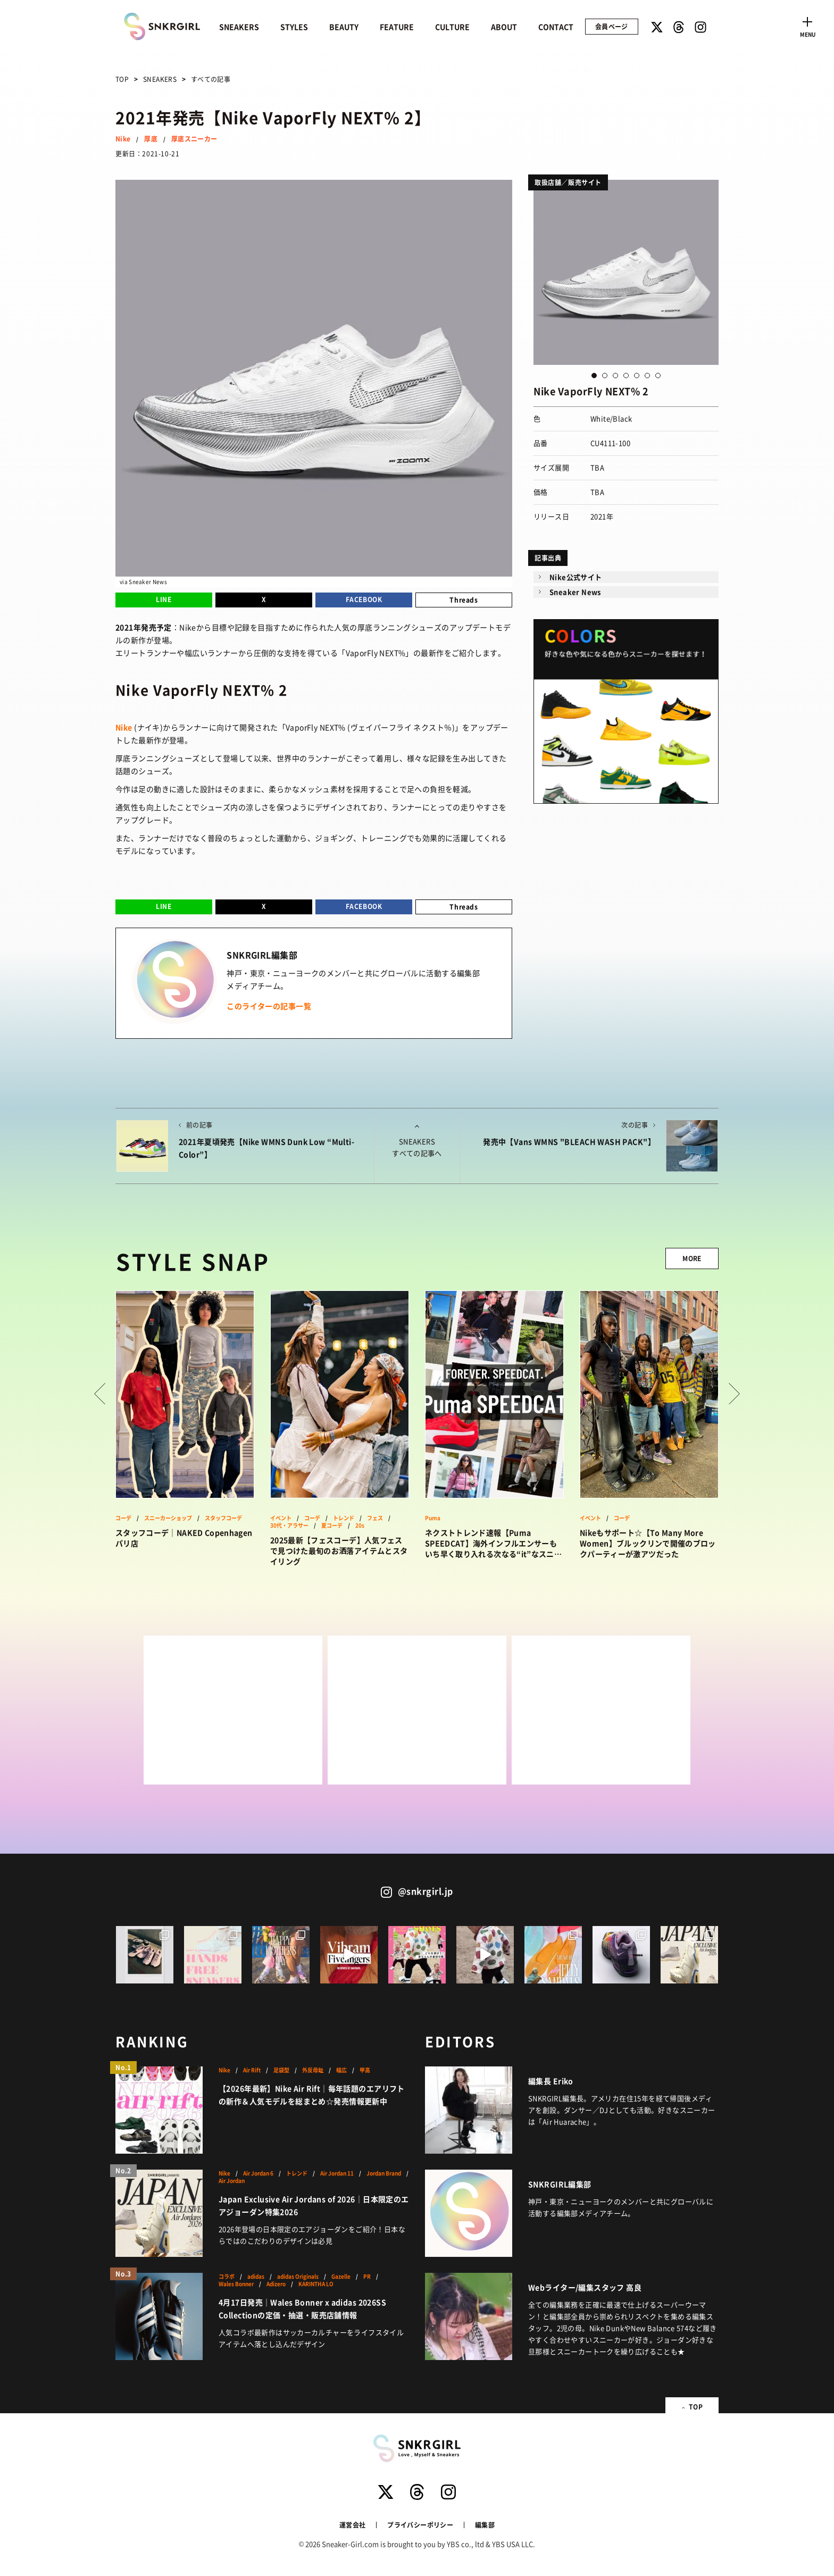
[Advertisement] (233, 1710)
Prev (99, 1393)
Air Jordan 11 (337, 2173)
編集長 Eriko (550, 2080)
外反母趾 (312, 2070)
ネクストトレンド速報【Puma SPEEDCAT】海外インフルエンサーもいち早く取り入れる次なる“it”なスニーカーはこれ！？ (493, 1543)
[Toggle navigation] (807, 25)
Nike (122, 138)
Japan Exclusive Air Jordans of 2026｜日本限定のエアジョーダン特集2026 (314, 2205)
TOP (122, 79)
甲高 (365, 2070)
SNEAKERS (239, 26)
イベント (280, 1518)
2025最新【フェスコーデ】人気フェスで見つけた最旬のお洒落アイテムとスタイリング (338, 1550)
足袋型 (281, 2070)
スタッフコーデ (223, 1518)
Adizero (276, 2284)
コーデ (123, 1518)
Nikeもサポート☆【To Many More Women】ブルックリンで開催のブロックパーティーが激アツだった (648, 1543)
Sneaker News (575, 592)
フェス (375, 1518)
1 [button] (594, 375)
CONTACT (555, 26)
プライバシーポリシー (420, 2524)
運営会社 (352, 2524)
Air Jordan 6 (258, 2173)
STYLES (294, 26)
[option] (626, 272)
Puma (432, 1518)
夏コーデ (332, 1525)
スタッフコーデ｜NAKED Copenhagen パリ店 (183, 1537)
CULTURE (452, 26)
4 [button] (626, 375)
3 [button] (615, 375)
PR (367, 2276)
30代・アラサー (289, 1525)
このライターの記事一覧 (269, 1006)
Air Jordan (232, 2181)
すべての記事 (210, 79)
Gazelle (341, 2276)
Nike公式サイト (575, 577)
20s (359, 1525)
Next (734, 1393)
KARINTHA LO (315, 2284)
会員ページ (611, 26)
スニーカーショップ (168, 1518)
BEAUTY (343, 26)
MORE (691, 1258)
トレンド (343, 1518)
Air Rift (252, 2070)
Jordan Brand (383, 2173)
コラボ (227, 2276)
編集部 (485, 2524)
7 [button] (658, 375)
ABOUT (504, 26)
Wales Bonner (236, 2284)
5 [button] (636, 375)
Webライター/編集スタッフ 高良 (584, 2287)
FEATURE (397, 26)
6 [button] (647, 375)
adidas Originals (298, 2276)
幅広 (341, 2070)
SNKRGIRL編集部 (559, 2184)
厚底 (150, 138)
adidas (255, 2276)
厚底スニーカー (194, 138)
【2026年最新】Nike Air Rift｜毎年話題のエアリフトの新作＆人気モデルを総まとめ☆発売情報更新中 (312, 2094)
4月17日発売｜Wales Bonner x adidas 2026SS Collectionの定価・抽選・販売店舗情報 (302, 2308)
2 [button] (604, 375)
